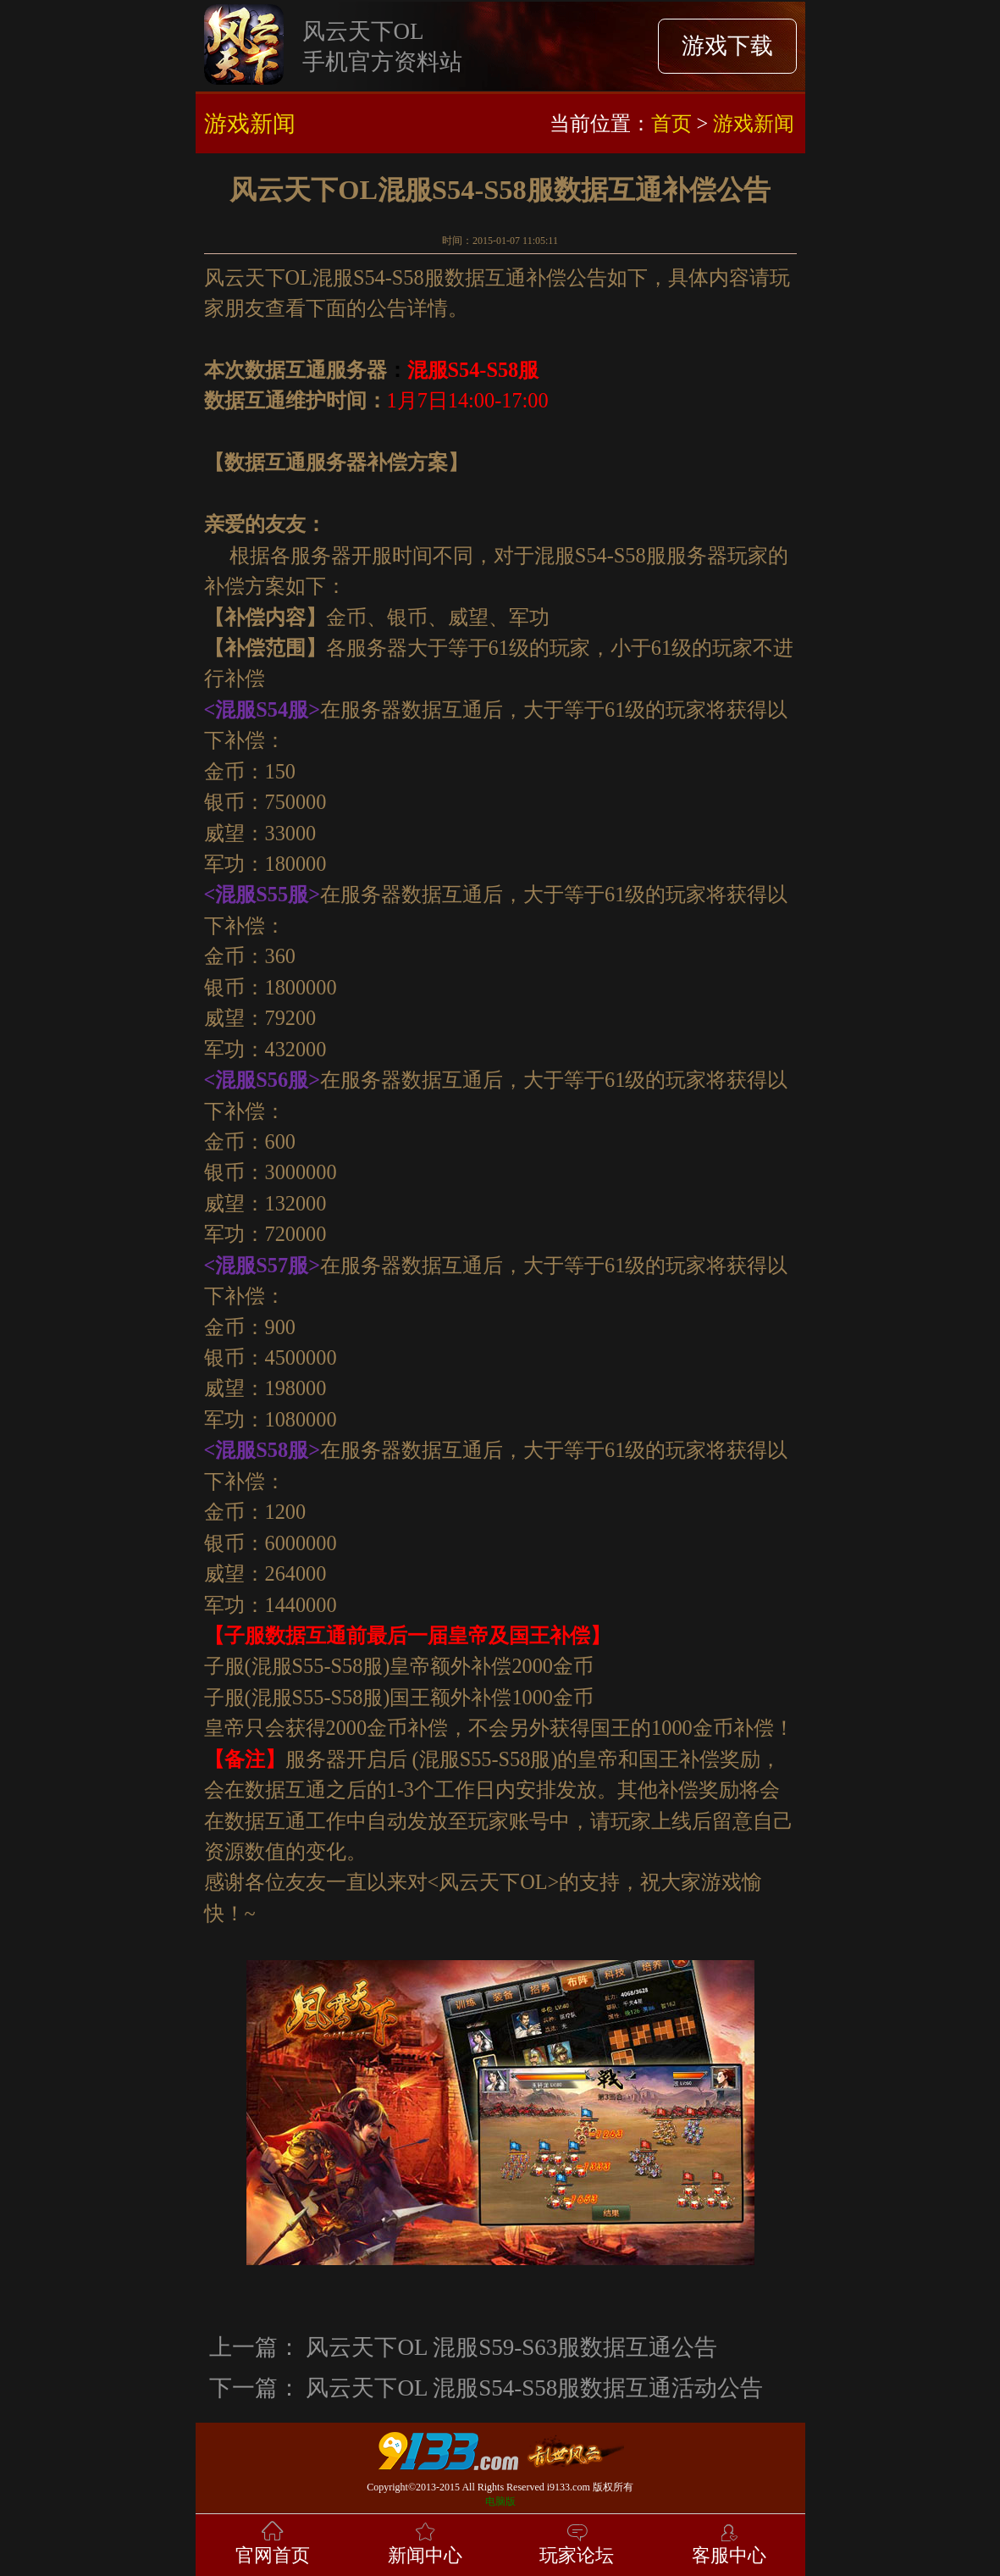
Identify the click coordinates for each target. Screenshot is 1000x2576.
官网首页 (272, 2542)
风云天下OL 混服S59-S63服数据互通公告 (511, 2347)
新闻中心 (425, 2542)
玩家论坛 (576, 2542)
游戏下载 (727, 45)
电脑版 (500, 2501)
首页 (671, 123)
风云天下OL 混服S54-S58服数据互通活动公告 (534, 2388)
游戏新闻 (753, 123)
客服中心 (729, 2542)
